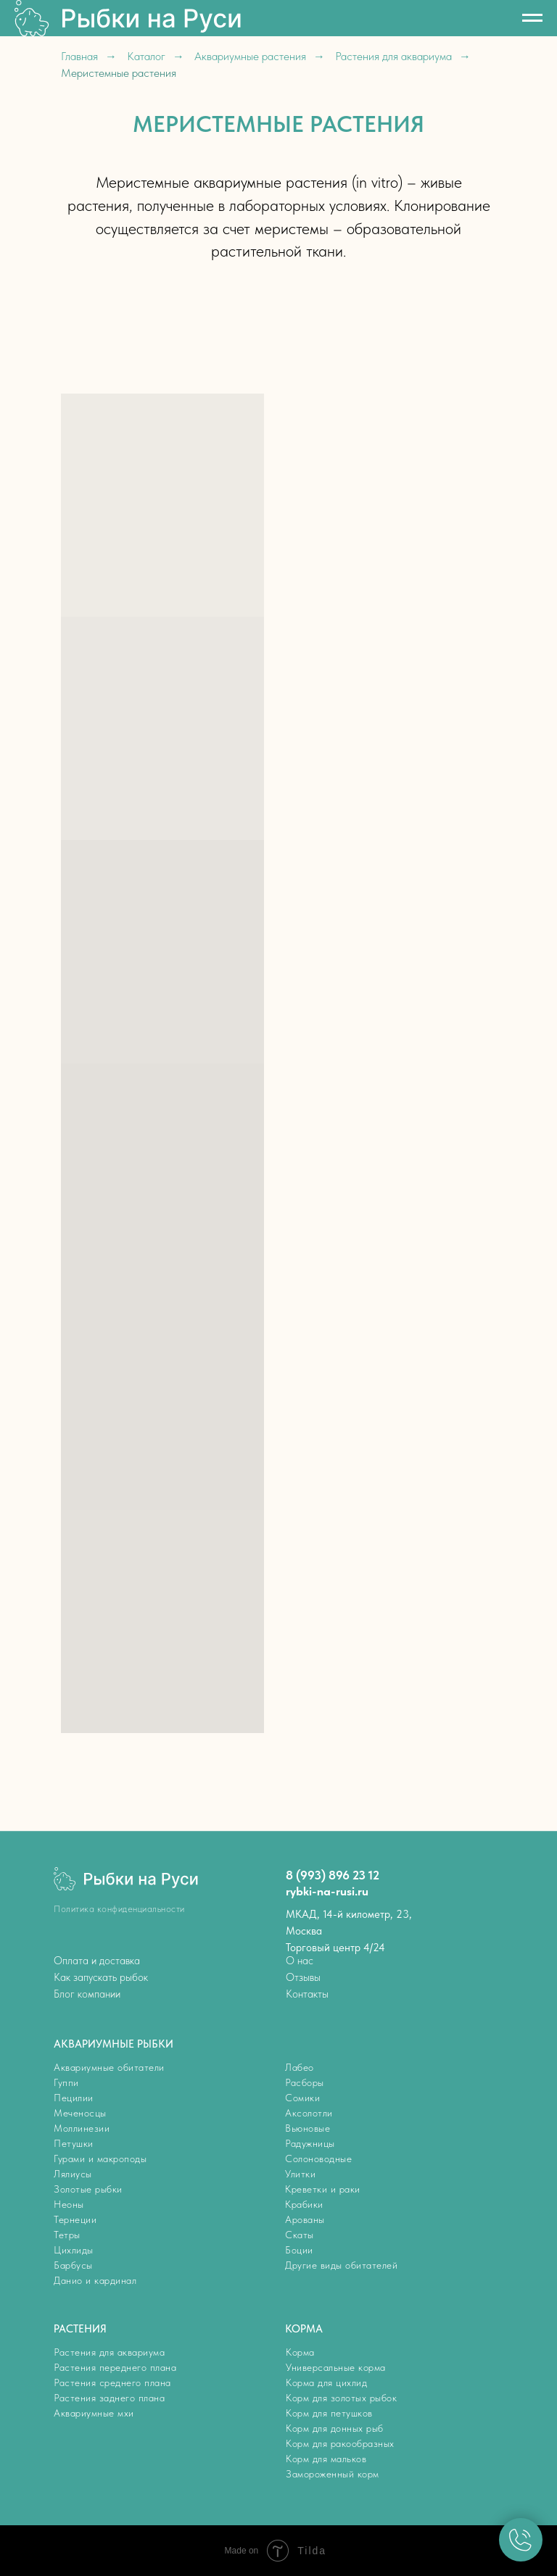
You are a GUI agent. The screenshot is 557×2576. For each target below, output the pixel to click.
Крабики (304, 2204)
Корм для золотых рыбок (341, 2397)
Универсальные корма (336, 2367)
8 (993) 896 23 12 (332, 1875)
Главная (79, 56)
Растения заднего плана (109, 2397)
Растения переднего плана (115, 2367)
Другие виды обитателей (341, 2265)
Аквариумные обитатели (109, 2067)
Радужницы (310, 2143)
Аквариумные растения (250, 56)
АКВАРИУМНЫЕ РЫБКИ (113, 2044)
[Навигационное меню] (532, 18)
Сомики (302, 2097)
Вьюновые (307, 2128)
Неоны (69, 2204)
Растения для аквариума (393, 56)
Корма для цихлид (326, 2382)
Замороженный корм (332, 2474)
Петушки (74, 2143)
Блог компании (87, 1993)
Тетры (67, 2234)
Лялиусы (73, 2174)
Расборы (304, 2082)
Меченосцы (80, 2113)
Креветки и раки (322, 2189)
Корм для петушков (329, 2413)
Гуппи (66, 2082)
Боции (299, 2250)
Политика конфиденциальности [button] (119, 1908)
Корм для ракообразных (340, 2443)
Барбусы (73, 2265)
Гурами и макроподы (100, 2158)
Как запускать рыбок (101, 1977)
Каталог (146, 56)
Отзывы (303, 1977)
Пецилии (74, 2097)
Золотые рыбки (88, 2189)
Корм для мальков (326, 2458)
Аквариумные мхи (94, 2413)
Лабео (299, 2067)
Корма (300, 2352)
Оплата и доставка (97, 1960)
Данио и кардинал (95, 2280)
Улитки (300, 2174)
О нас (299, 1960)
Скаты (299, 2234)
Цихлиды (74, 2250)
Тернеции (75, 2219)
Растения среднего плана (112, 2382)
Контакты (307, 1993)
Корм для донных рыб (335, 2428)
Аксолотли (309, 2113)
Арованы (305, 2219)
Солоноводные (318, 2158)
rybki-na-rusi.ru (327, 1891)
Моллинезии (82, 2128)
